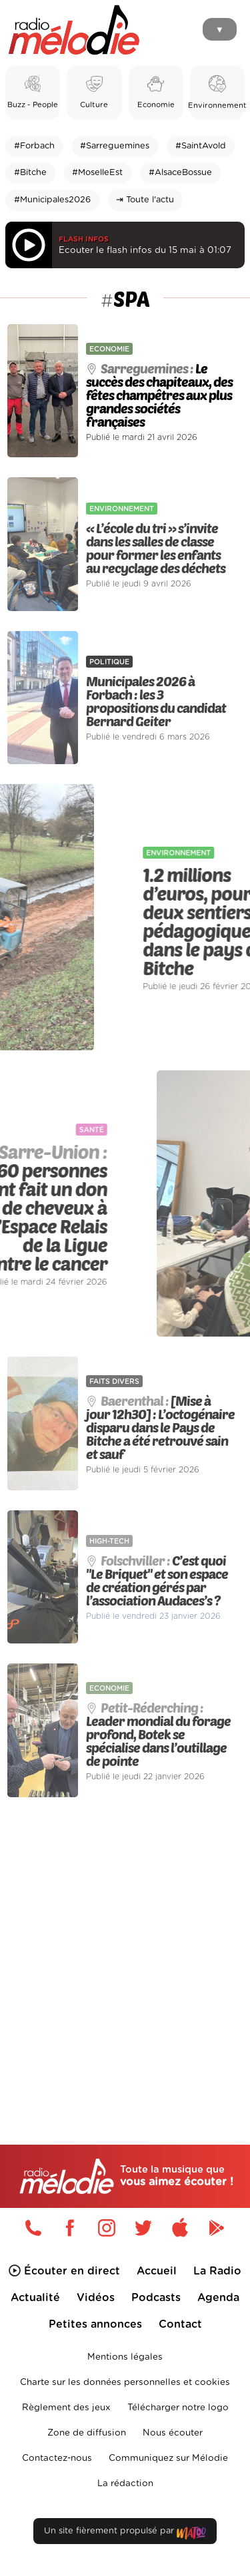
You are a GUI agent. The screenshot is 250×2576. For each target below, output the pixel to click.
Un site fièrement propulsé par (124, 2534)
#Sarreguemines (114, 146)
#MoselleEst (97, 172)
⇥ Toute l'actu (145, 200)
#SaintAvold (200, 146)
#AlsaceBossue (180, 172)
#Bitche (30, 172)
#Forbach (34, 146)
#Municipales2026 (52, 200)
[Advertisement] (125, 1942)
